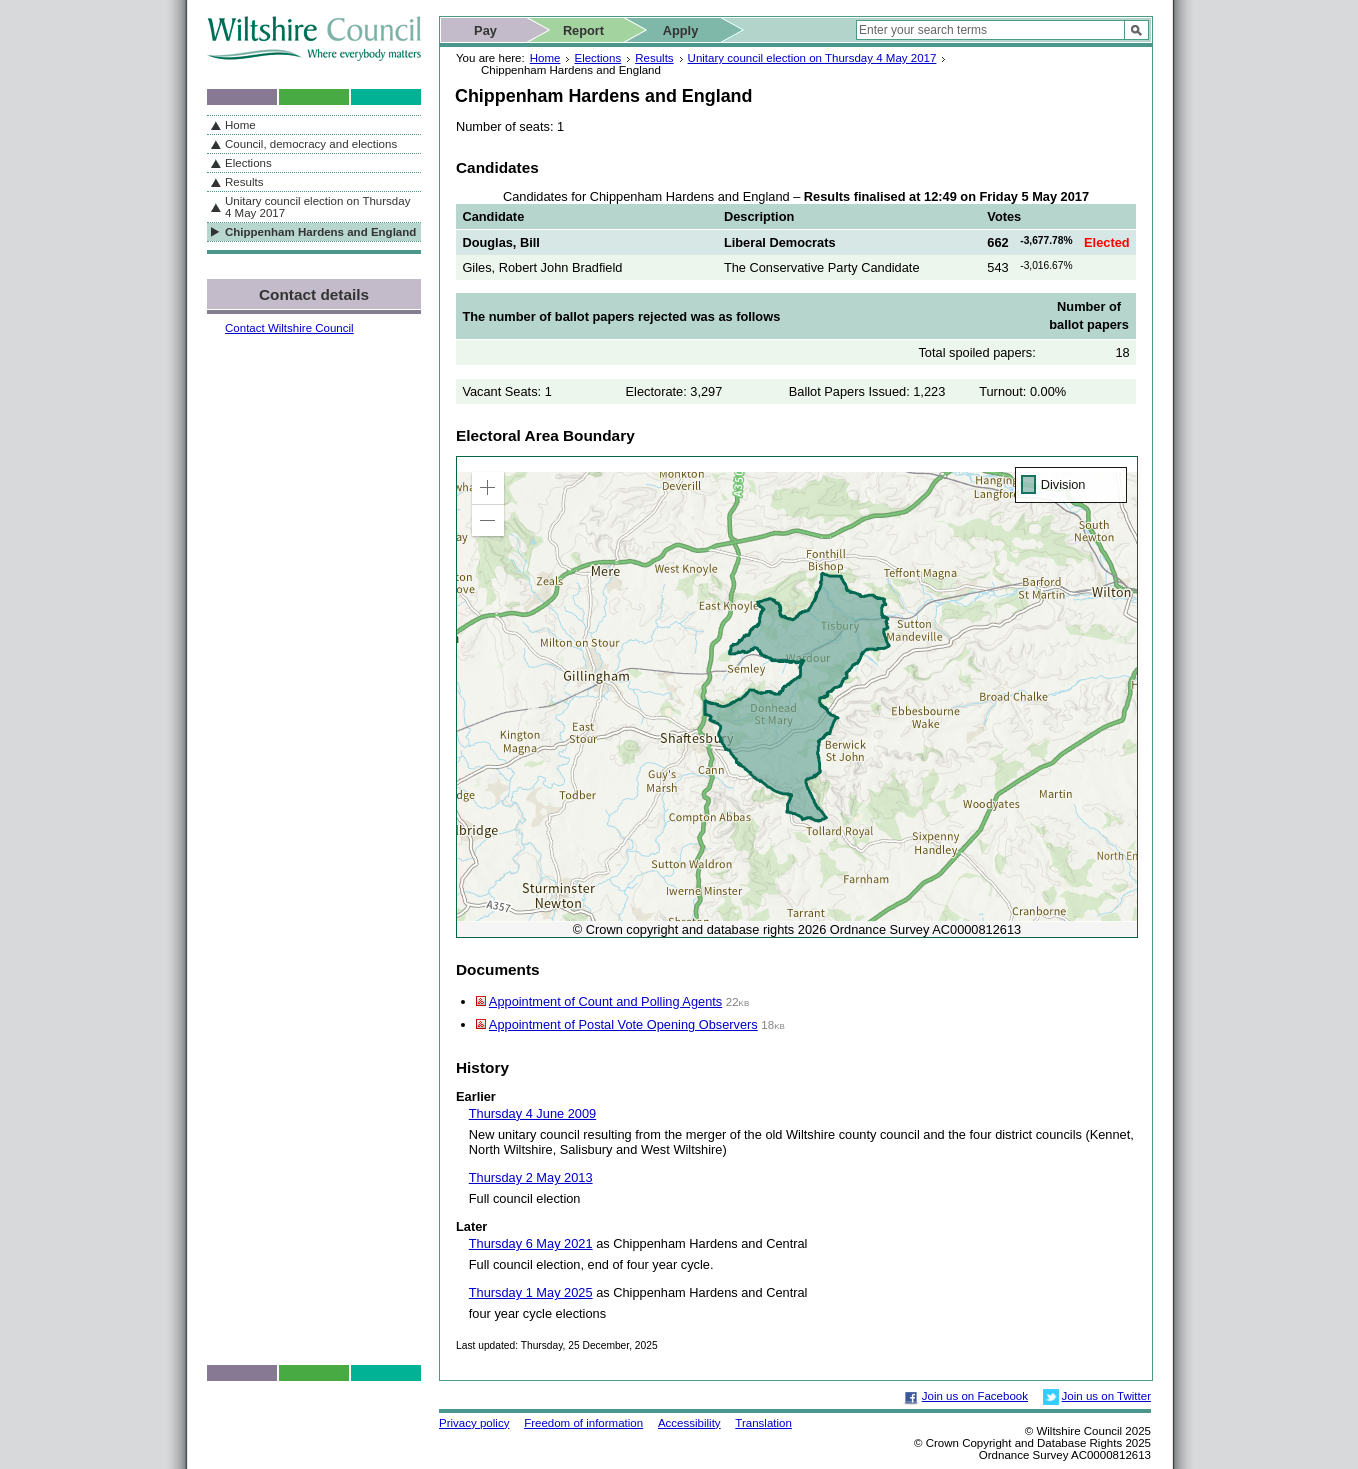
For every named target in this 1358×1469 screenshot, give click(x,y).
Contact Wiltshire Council (289, 328)
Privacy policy (474, 1423)
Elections (597, 58)
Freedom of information (583, 1423)
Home (545, 58)
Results (654, 58)
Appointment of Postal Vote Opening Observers (623, 1024)
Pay (485, 30)
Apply (681, 30)
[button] (488, 488)
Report (583, 30)
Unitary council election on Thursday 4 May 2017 (812, 58)
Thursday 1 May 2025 (531, 1292)
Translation (763, 1423)
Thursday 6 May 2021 (531, 1243)
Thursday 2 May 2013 (531, 1177)
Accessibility (689, 1423)
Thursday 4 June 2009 (532, 1113)
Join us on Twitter (1106, 1396)
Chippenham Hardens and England (320, 232)
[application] (797, 697)
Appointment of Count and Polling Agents (605, 1001)
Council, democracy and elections (311, 144)
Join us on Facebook (975, 1396)
